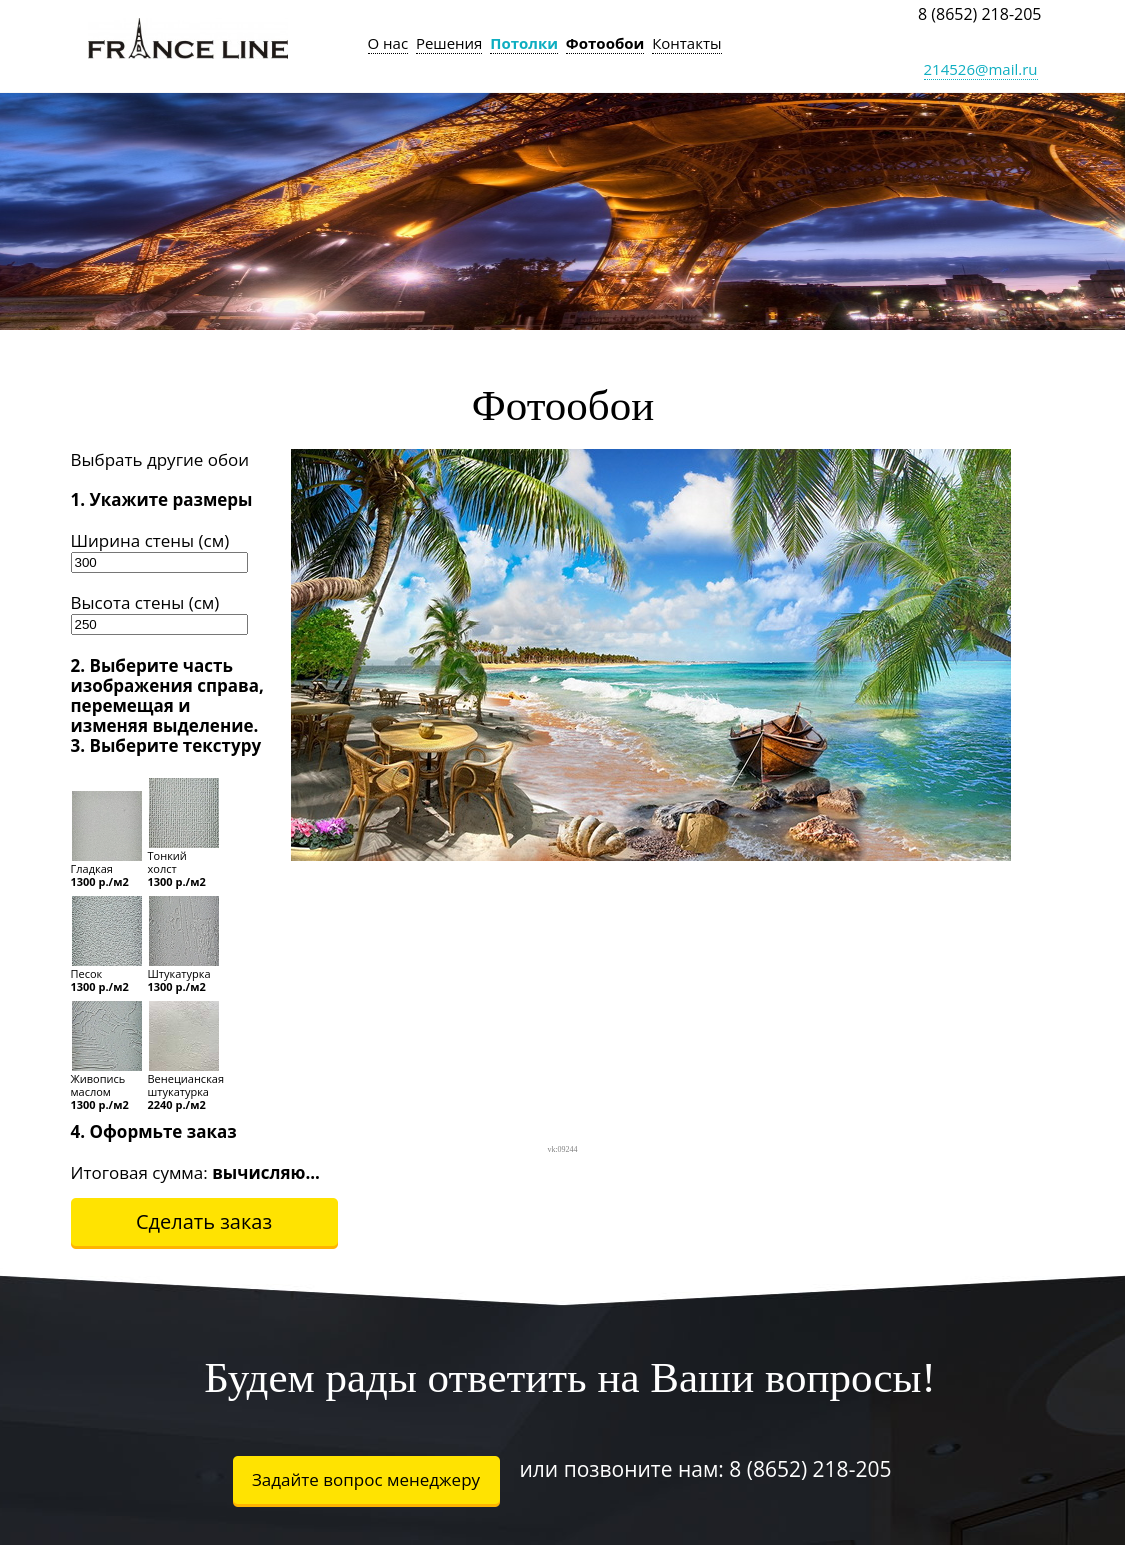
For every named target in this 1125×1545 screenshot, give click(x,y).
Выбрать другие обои (160, 459)
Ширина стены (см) (150, 540)
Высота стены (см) (145, 602)
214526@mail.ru (981, 69)
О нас (388, 43)
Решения (449, 43)
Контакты (686, 43)
